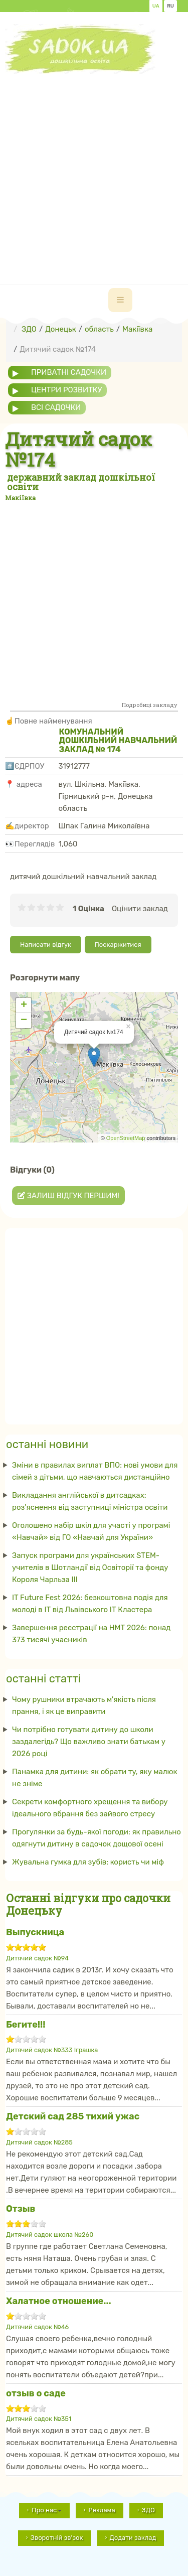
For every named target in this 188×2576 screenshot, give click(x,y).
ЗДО (148, 2510)
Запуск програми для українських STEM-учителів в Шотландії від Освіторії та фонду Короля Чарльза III (90, 1567)
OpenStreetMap (125, 1138)
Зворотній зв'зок (57, 2537)
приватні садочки (68, 372)
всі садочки (56, 407)
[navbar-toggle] (120, 300)
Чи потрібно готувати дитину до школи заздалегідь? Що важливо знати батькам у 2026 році (88, 1741)
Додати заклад (133, 2537)
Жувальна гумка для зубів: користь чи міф (88, 1862)
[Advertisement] (94, 168)
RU (170, 6)
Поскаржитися (118, 944)
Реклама (101, 2510)
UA (155, 6)
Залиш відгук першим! (68, 1195)
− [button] (24, 1020)
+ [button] (24, 1005)
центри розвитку (66, 389)
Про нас (47, 2510)
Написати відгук (45, 944)
